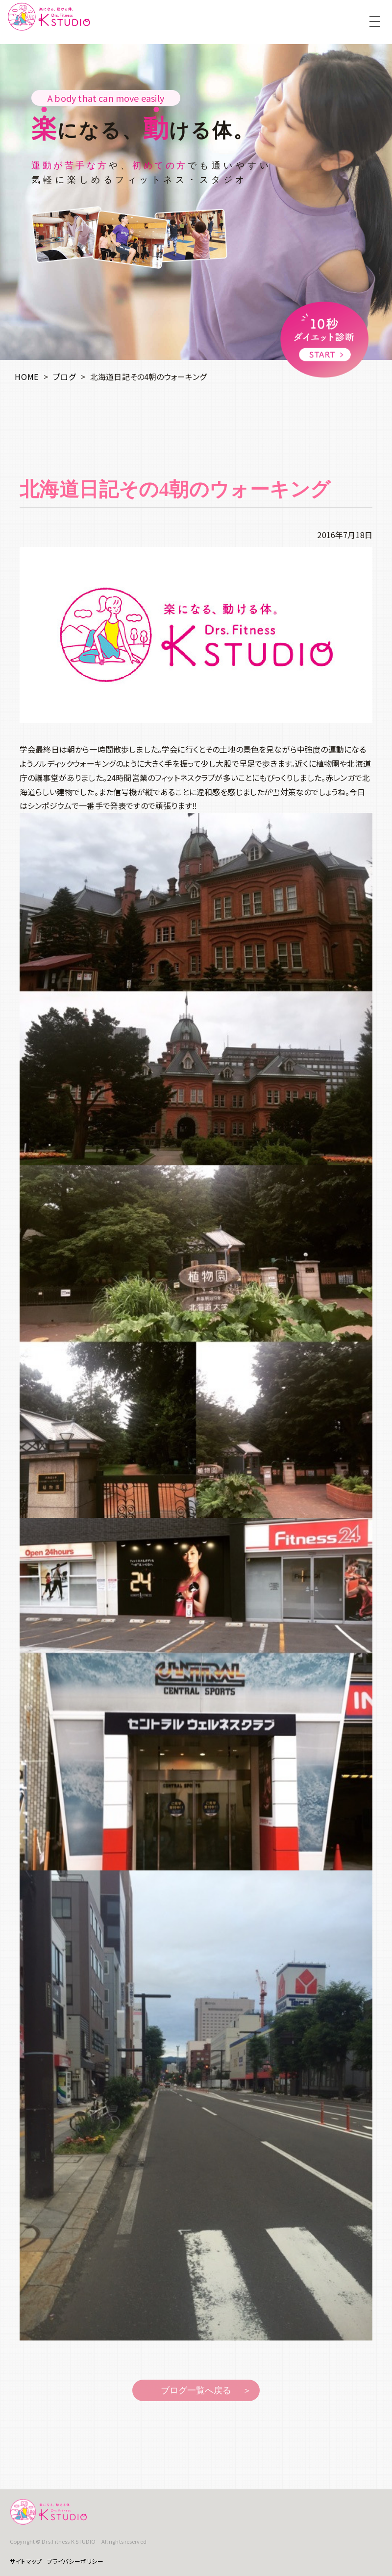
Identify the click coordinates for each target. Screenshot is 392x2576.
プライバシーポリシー (75, 2561)
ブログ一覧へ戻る (196, 2390)
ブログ (64, 376)
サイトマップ (26, 2561)
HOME (27, 376)
